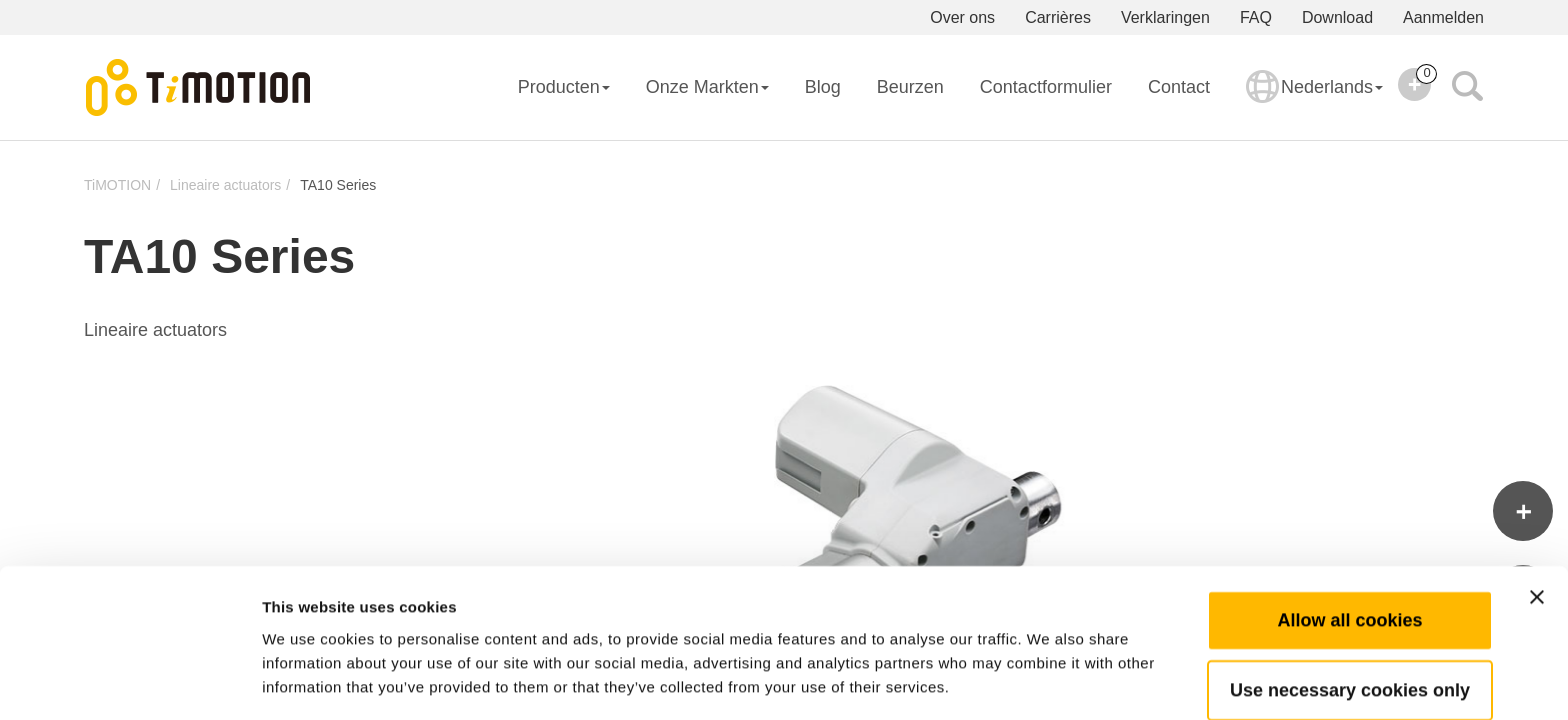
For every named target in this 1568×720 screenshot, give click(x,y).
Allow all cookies (1349, 549)
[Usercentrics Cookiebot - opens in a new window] (129, 681)
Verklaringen (1165, 17)
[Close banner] (1537, 526)
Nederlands (1314, 100)
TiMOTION (117, 185)
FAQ (1256, 17)
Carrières (1058, 17)
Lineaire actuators (225, 185)
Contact (1179, 87)
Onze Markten (707, 87)
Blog (823, 87)
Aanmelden (1443, 17)
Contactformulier (1046, 87)
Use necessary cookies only (1350, 619)
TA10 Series (338, 185)
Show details (1049, 680)
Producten (564, 87)
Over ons (962, 17)
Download (1337, 17)
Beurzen (910, 87)
